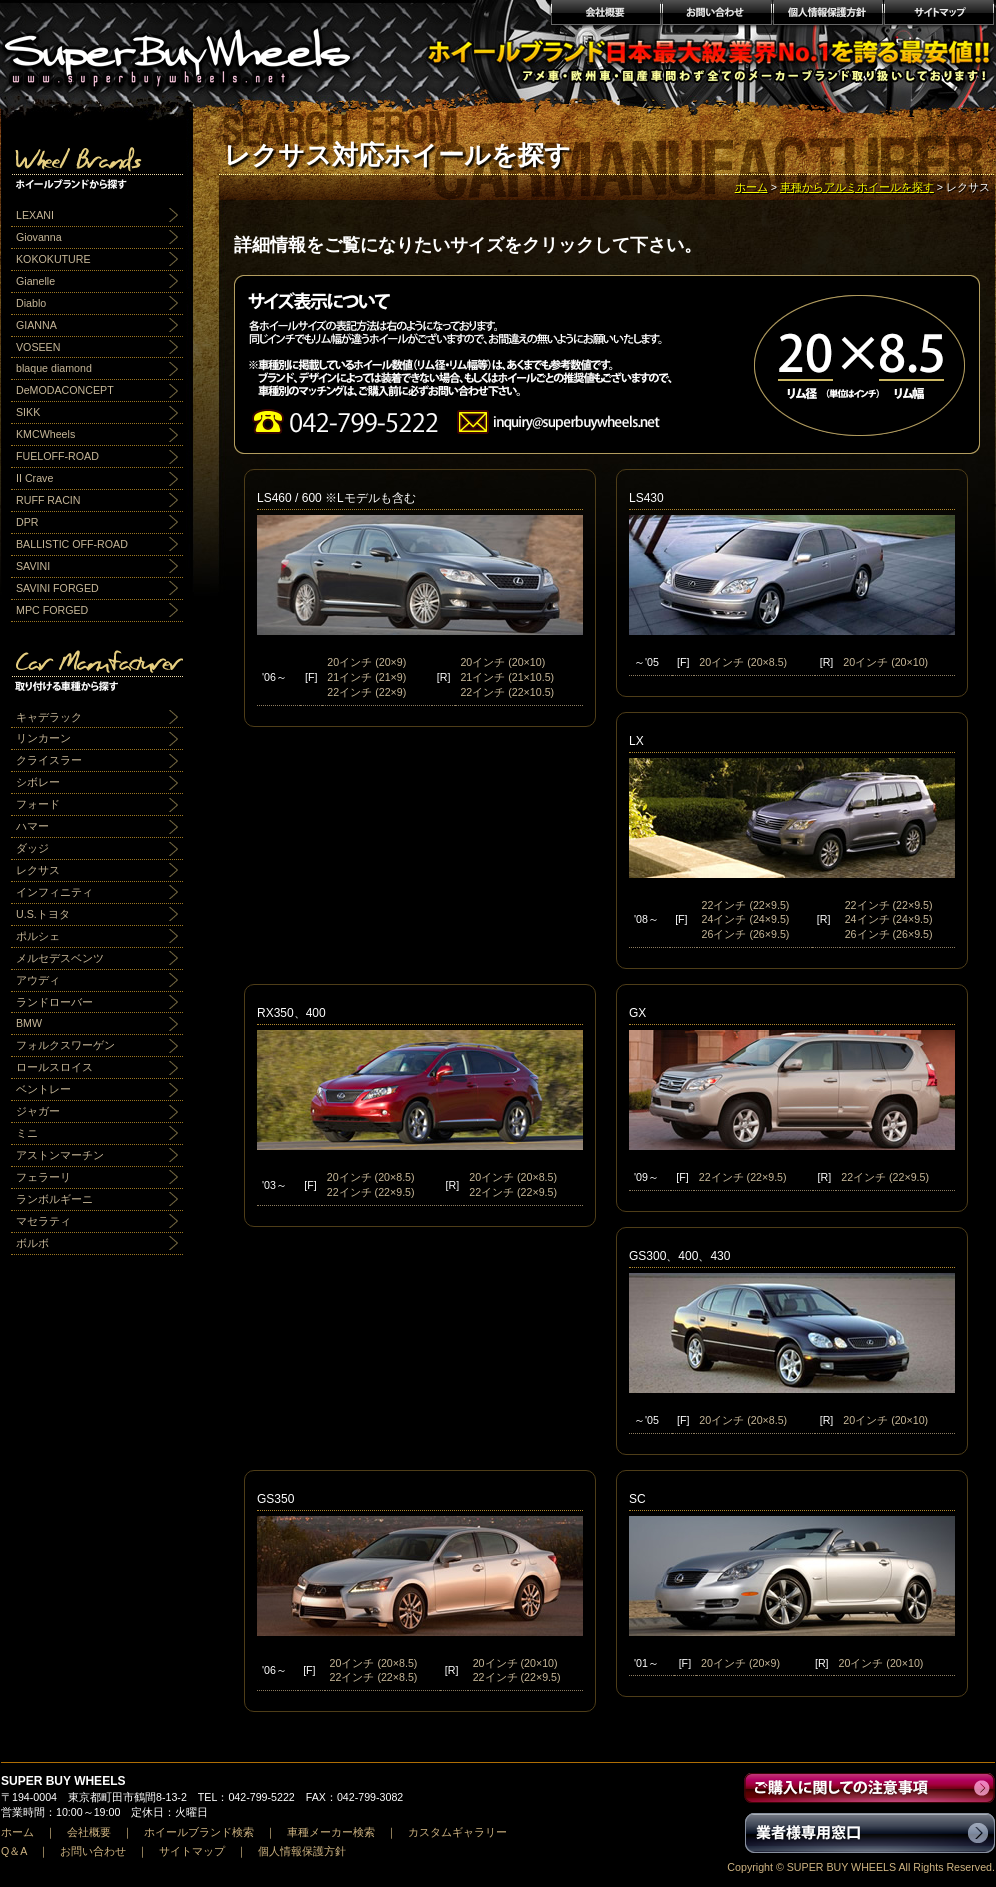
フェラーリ (43, 1177)
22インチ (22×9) (366, 692)
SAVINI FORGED (57, 588)
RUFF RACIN (48, 500)
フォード (38, 804)
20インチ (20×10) (502, 662)
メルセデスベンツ (60, 958)
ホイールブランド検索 (199, 1832)
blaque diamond (54, 368)
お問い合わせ (716, 15)
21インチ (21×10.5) (507, 677)
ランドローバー (54, 1002)
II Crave (34, 478)
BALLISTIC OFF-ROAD (72, 544)
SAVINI (33, 566)
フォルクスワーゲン (65, 1045)
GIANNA (36, 325)
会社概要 (605, 15)
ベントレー (43, 1089)
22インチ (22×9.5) (746, 905)
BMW (29, 1023)
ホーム (751, 187)
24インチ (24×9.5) (746, 919)
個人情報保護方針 (827, 15)
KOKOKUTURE (53, 259)
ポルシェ (38, 936)
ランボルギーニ (54, 1199)
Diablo (31, 303)
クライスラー (49, 760)
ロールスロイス (54, 1067)
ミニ (27, 1133)
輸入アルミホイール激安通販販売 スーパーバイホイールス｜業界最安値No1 (190, 50)
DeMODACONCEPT (65, 390)
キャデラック (49, 717)
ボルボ (32, 1243)
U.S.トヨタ (43, 914)
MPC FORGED (52, 610)
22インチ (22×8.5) (374, 1677)
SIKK (28, 412)
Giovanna (39, 237)
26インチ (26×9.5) (746, 934)
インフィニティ (54, 892)
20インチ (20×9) (366, 662)
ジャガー (38, 1111)
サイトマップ (939, 15)
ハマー (32, 826)
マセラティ (43, 1221)
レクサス (38, 870)
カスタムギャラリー (457, 1832)
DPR (27, 522)
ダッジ (32, 848)
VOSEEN (38, 347)
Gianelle (35, 281)
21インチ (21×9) (366, 677)
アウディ (38, 980)
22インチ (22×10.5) (507, 692)
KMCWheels (45, 434)
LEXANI (35, 215)
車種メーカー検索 (331, 1832)
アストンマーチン (60, 1155)
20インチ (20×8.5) (743, 662)
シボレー (38, 782)
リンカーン (43, 738)
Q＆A (14, 1851)
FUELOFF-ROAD (57, 456)
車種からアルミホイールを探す (857, 187)
